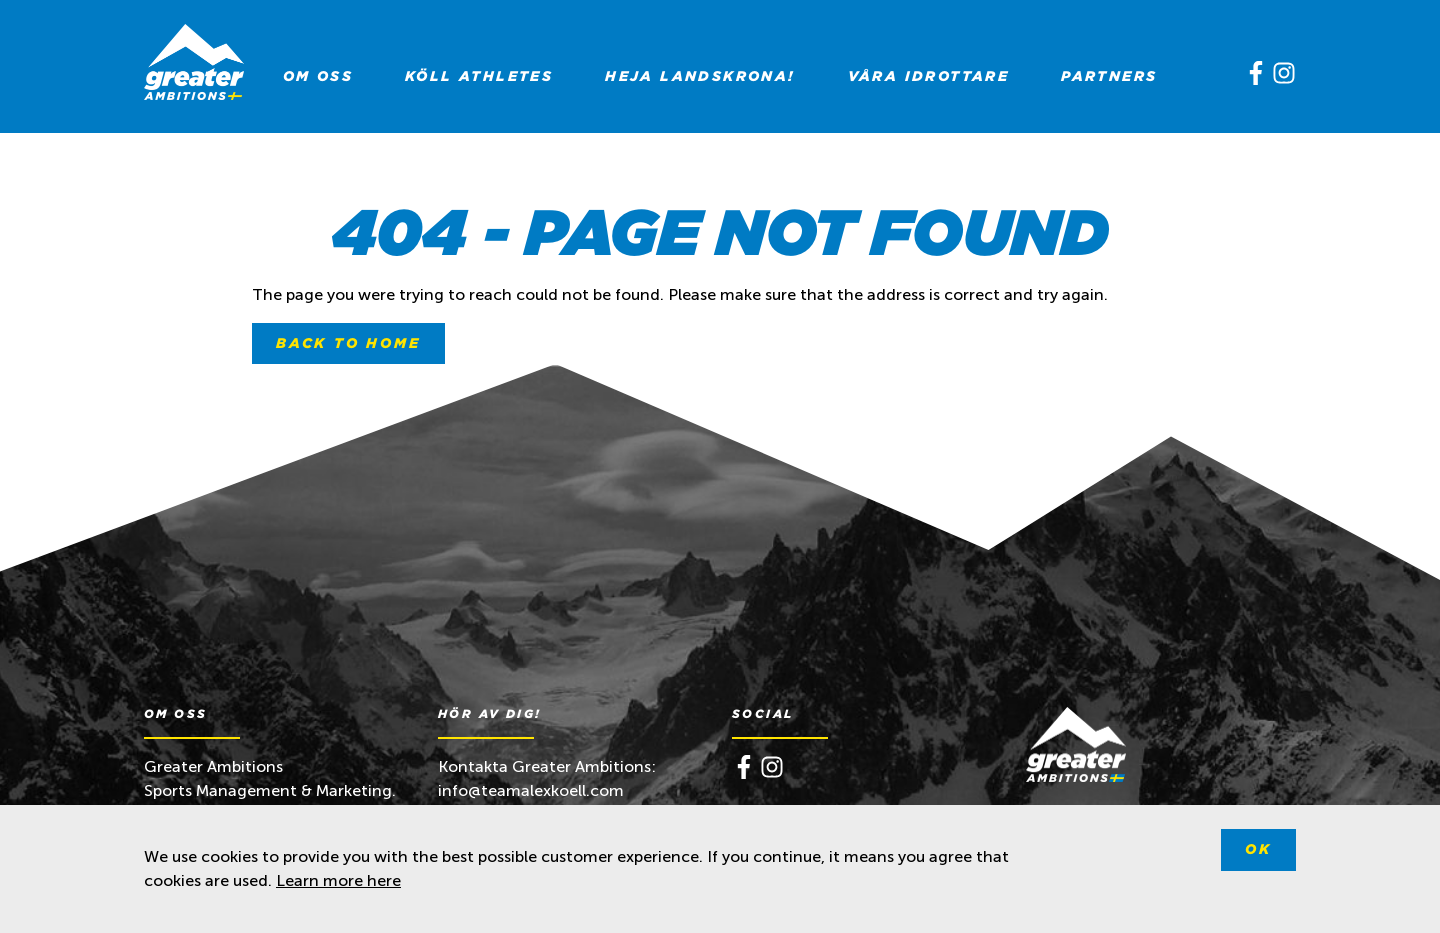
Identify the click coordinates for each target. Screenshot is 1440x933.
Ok (1258, 849)
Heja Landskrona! (700, 76)
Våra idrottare (929, 76)
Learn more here (338, 880)
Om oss (318, 76)
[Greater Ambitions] (194, 65)
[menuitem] (318, 76)
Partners (1109, 76)
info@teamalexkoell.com (533, 790)
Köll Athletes (479, 76)
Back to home (348, 343)
